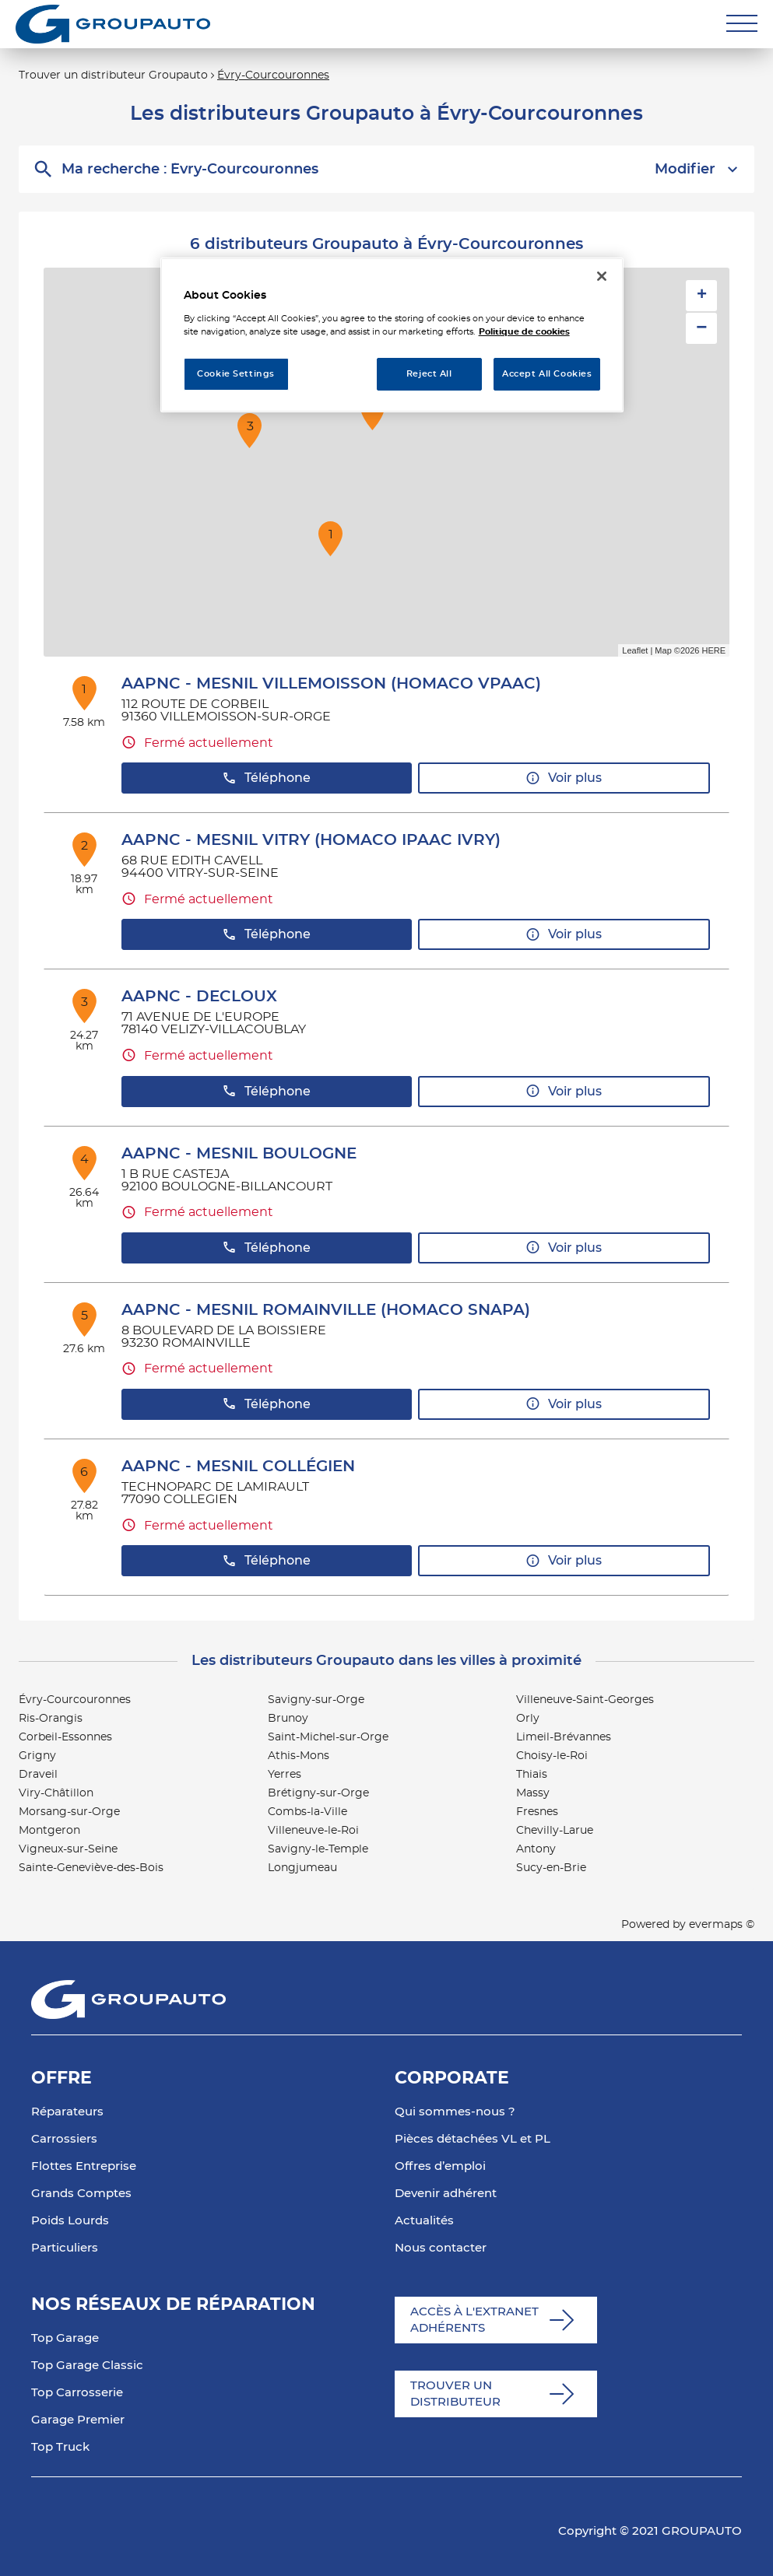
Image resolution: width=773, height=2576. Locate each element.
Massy (533, 1793)
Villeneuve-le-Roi (313, 1830)
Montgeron (49, 1830)
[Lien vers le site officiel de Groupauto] (113, 24)
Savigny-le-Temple (318, 1849)
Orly (527, 1718)
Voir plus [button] (563, 778)
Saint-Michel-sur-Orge (328, 1737)
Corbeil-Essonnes (65, 1737)
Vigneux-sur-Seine (68, 1849)
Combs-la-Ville (307, 1812)
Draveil (38, 1774)
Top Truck (60, 2447)
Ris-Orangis (51, 1718)
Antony (536, 1849)
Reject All (429, 374)
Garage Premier (78, 2420)
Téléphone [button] (266, 778)
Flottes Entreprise (83, 2166)
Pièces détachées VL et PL (472, 2139)
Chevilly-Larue (554, 1830)
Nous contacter (441, 2248)
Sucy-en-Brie (551, 1868)
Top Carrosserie (77, 2393)
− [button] (701, 328)
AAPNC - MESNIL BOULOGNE (239, 1154)
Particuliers (64, 2248)
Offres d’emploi (440, 2166)
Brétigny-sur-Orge (318, 1793)
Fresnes (537, 1812)
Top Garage (65, 2338)
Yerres (284, 1774)
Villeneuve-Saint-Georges (585, 1700)
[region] (392, 335)
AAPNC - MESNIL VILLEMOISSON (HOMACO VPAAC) (331, 684)
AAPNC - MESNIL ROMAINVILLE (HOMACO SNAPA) (325, 1310)
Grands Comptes (81, 2193)
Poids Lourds (70, 2221)
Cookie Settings (236, 374)
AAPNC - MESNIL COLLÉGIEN (238, 1466)
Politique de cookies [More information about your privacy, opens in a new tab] (524, 332)
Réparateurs (67, 2112)
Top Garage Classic (87, 2365)
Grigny (37, 1756)
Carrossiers (64, 2139)
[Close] (602, 276)
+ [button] (702, 295)
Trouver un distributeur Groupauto (113, 75)
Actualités (424, 2221)
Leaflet (635, 650)
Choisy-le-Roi (552, 1756)
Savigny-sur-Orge (316, 1700)
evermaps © (721, 1924)
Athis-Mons (298, 1756)
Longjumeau (302, 1868)
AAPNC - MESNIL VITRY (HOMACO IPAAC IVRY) (311, 840)
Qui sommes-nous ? (455, 2112)
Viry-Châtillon (56, 1793)
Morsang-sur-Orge (69, 1812)
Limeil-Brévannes (563, 1737)
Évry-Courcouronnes (273, 75)
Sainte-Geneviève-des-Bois (91, 1868)
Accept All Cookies (547, 374)
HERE (713, 650)
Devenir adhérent (446, 2193)
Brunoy (288, 1718)
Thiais (531, 1774)
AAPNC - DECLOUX (199, 996)
